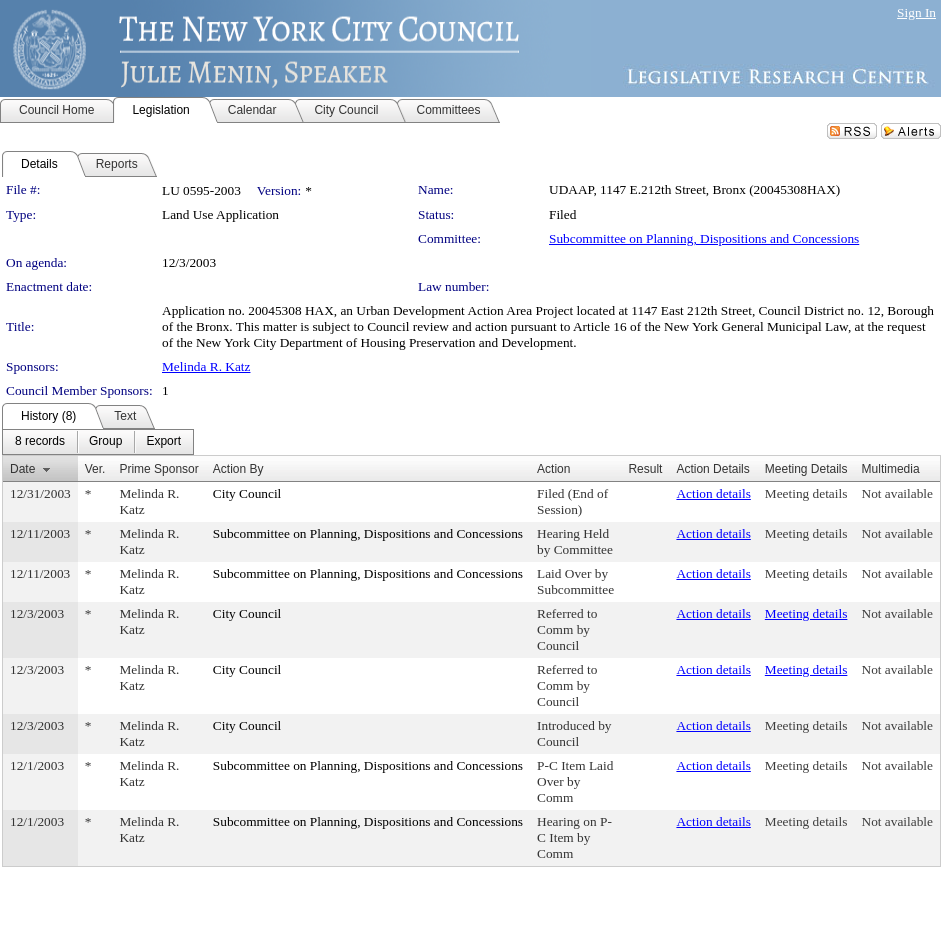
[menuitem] (40, 442)
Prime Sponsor (158, 469)
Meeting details (806, 493)
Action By (238, 469)
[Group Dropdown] (105, 442)
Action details (713, 493)
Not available (897, 493)
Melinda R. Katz (206, 366)
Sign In (916, 12)
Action (553, 469)
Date (22, 469)
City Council (247, 493)
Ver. (95, 469)
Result (645, 469)
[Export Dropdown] (163, 442)
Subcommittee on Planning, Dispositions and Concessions (704, 238)
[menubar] (98, 442)
